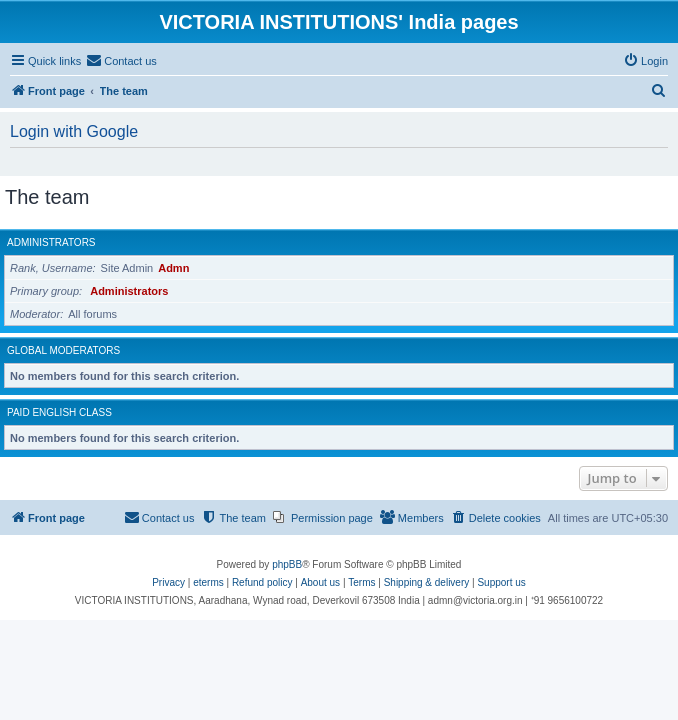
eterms (208, 582)
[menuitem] (121, 61)
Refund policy (262, 582)
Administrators (51, 242)
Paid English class (59, 412)
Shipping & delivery (427, 582)
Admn (173, 268)
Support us (501, 582)
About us (320, 582)
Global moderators (63, 350)
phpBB (287, 564)
